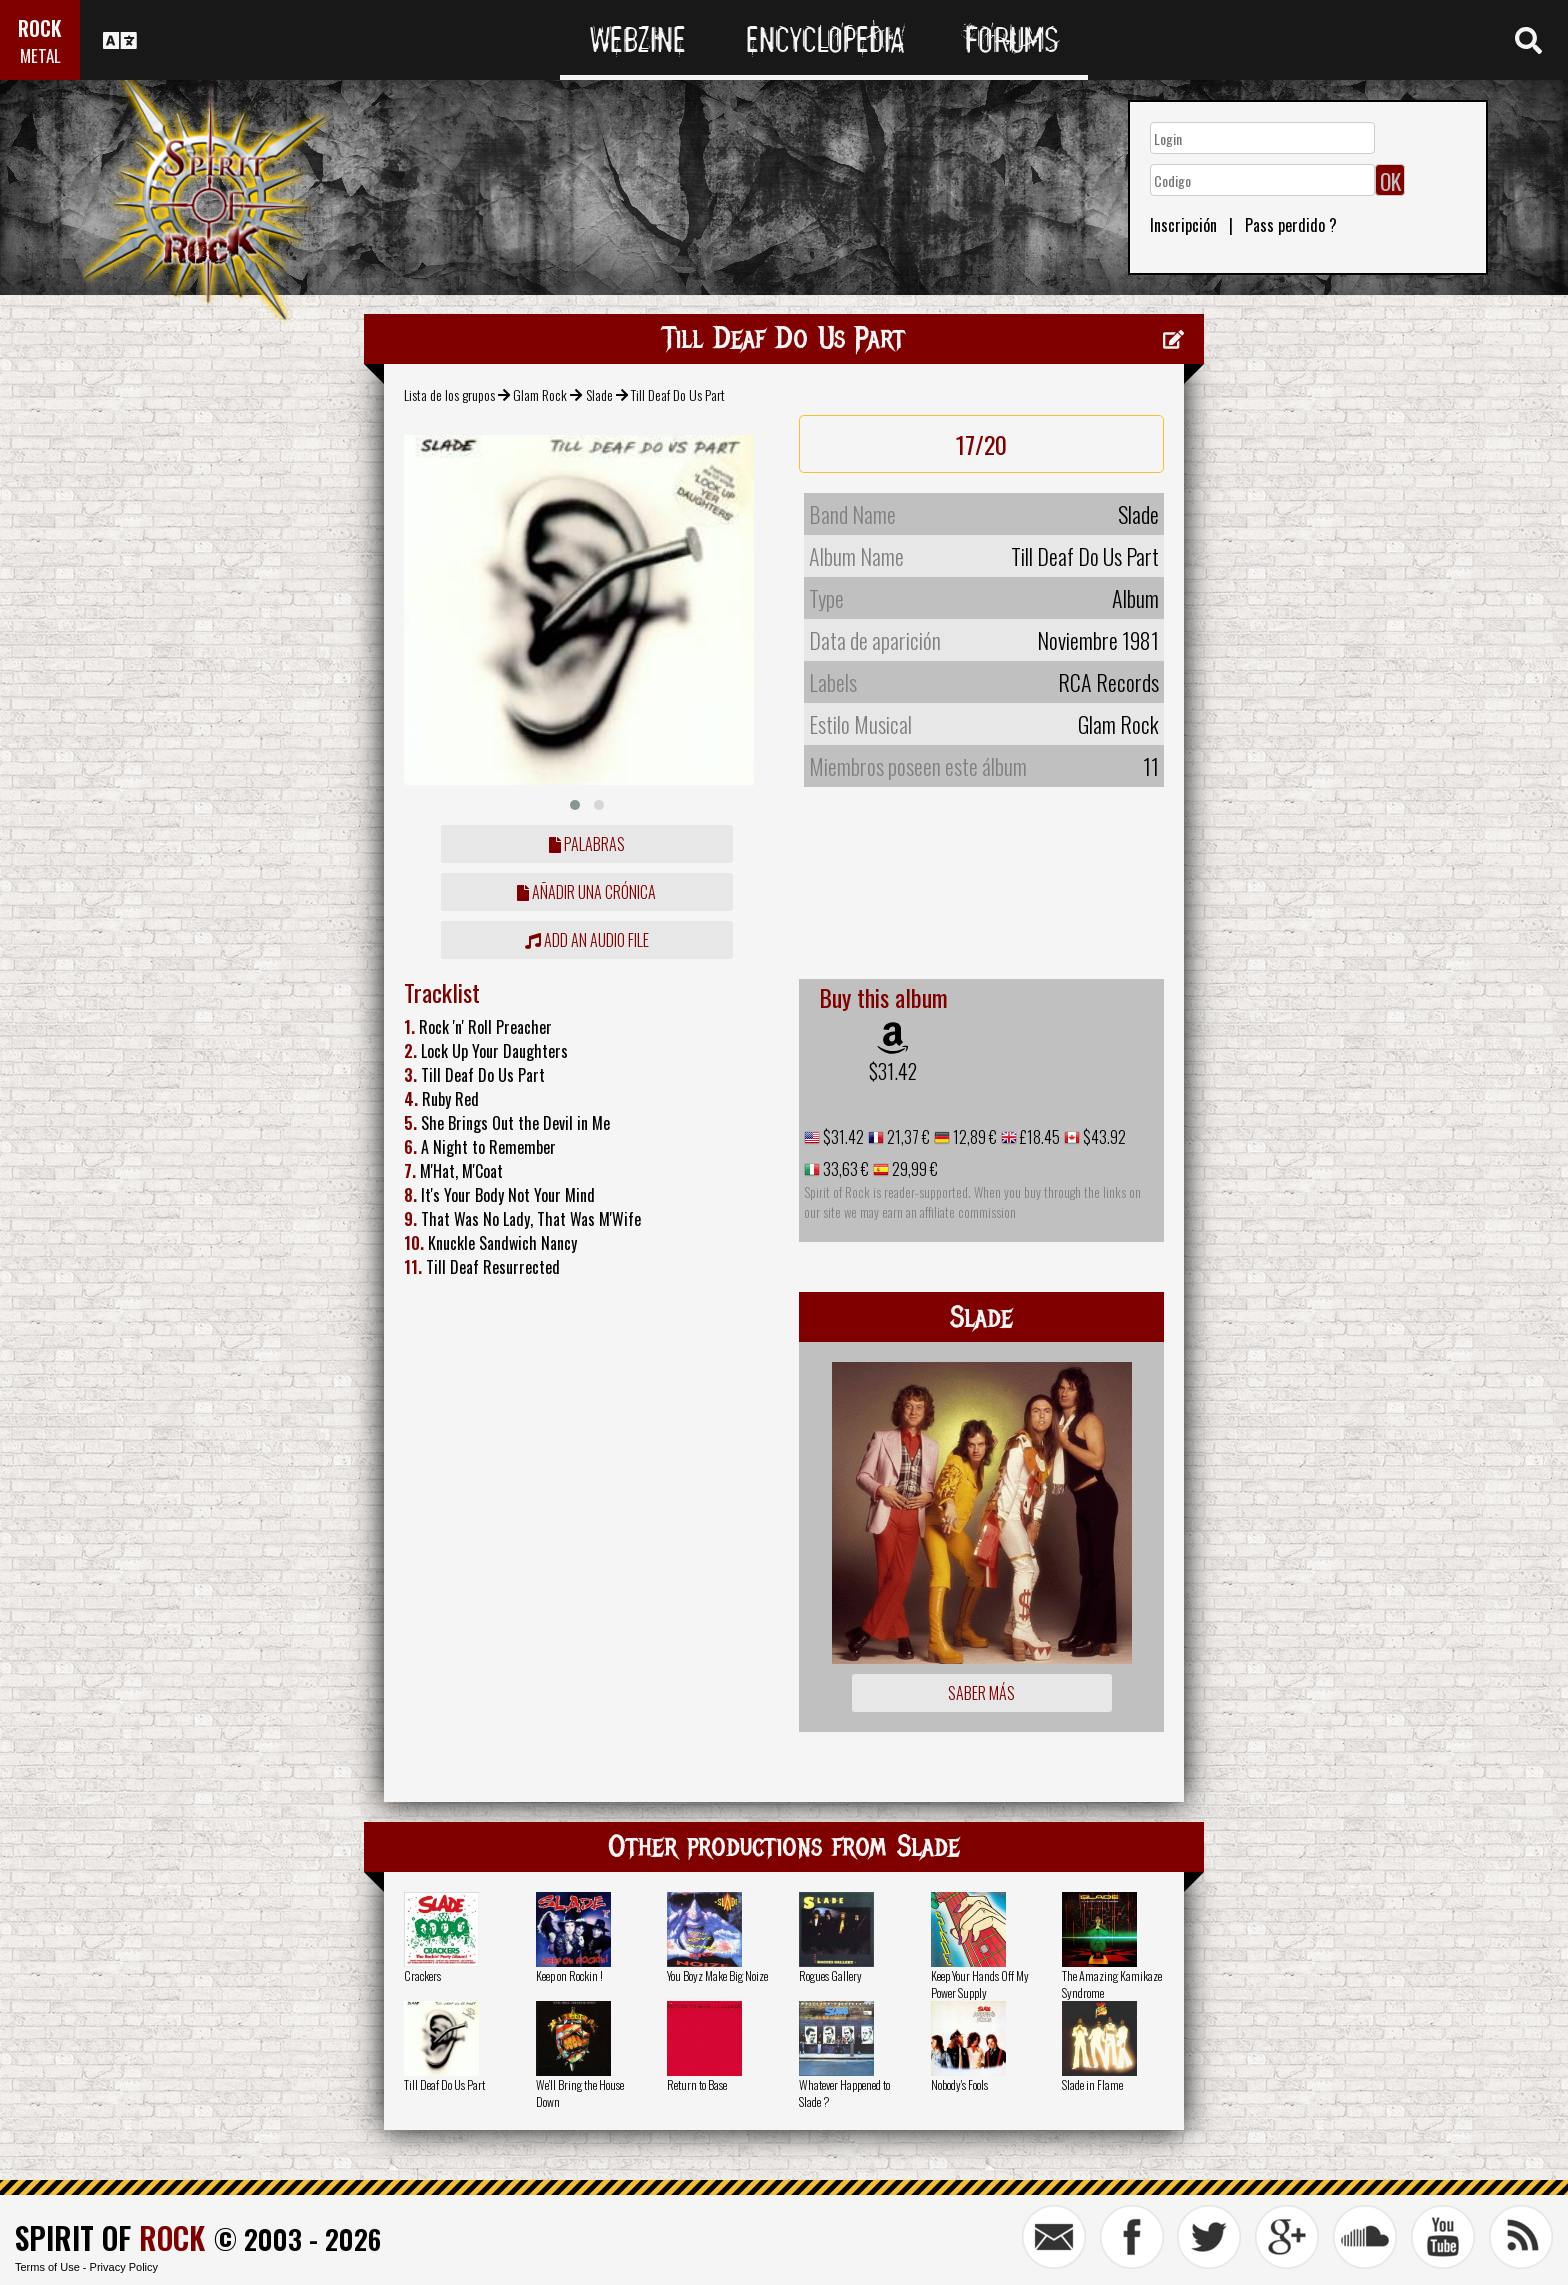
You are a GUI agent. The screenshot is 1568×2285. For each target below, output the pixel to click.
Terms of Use (47, 2267)
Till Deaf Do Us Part (444, 2084)
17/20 (981, 444)
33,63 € (844, 1169)
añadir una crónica (586, 892)
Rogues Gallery (830, 1975)
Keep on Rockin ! (569, 1975)
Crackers (422, 1975)
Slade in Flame (1092, 2084)
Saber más (981, 1693)
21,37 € (907, 1137)
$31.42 (893, 1071)
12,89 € (973, 1137)
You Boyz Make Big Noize (717, 1975)
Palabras (587, 844)
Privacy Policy (124, 2267)
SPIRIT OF (110, 2237)
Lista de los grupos (449, 394)
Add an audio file (587, 940)
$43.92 (1103, 1137)
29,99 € (913, 1169)
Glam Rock (540, 394)
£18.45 (1038, 1137)
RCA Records (1108, 682)
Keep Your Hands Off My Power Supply (980, 1984)
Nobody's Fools (959, 2084)
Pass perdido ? (1291, 225)
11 (1151, 766)
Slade (599, 394)
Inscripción (1183, 225)
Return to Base (697, 2084)
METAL (40, 55)
